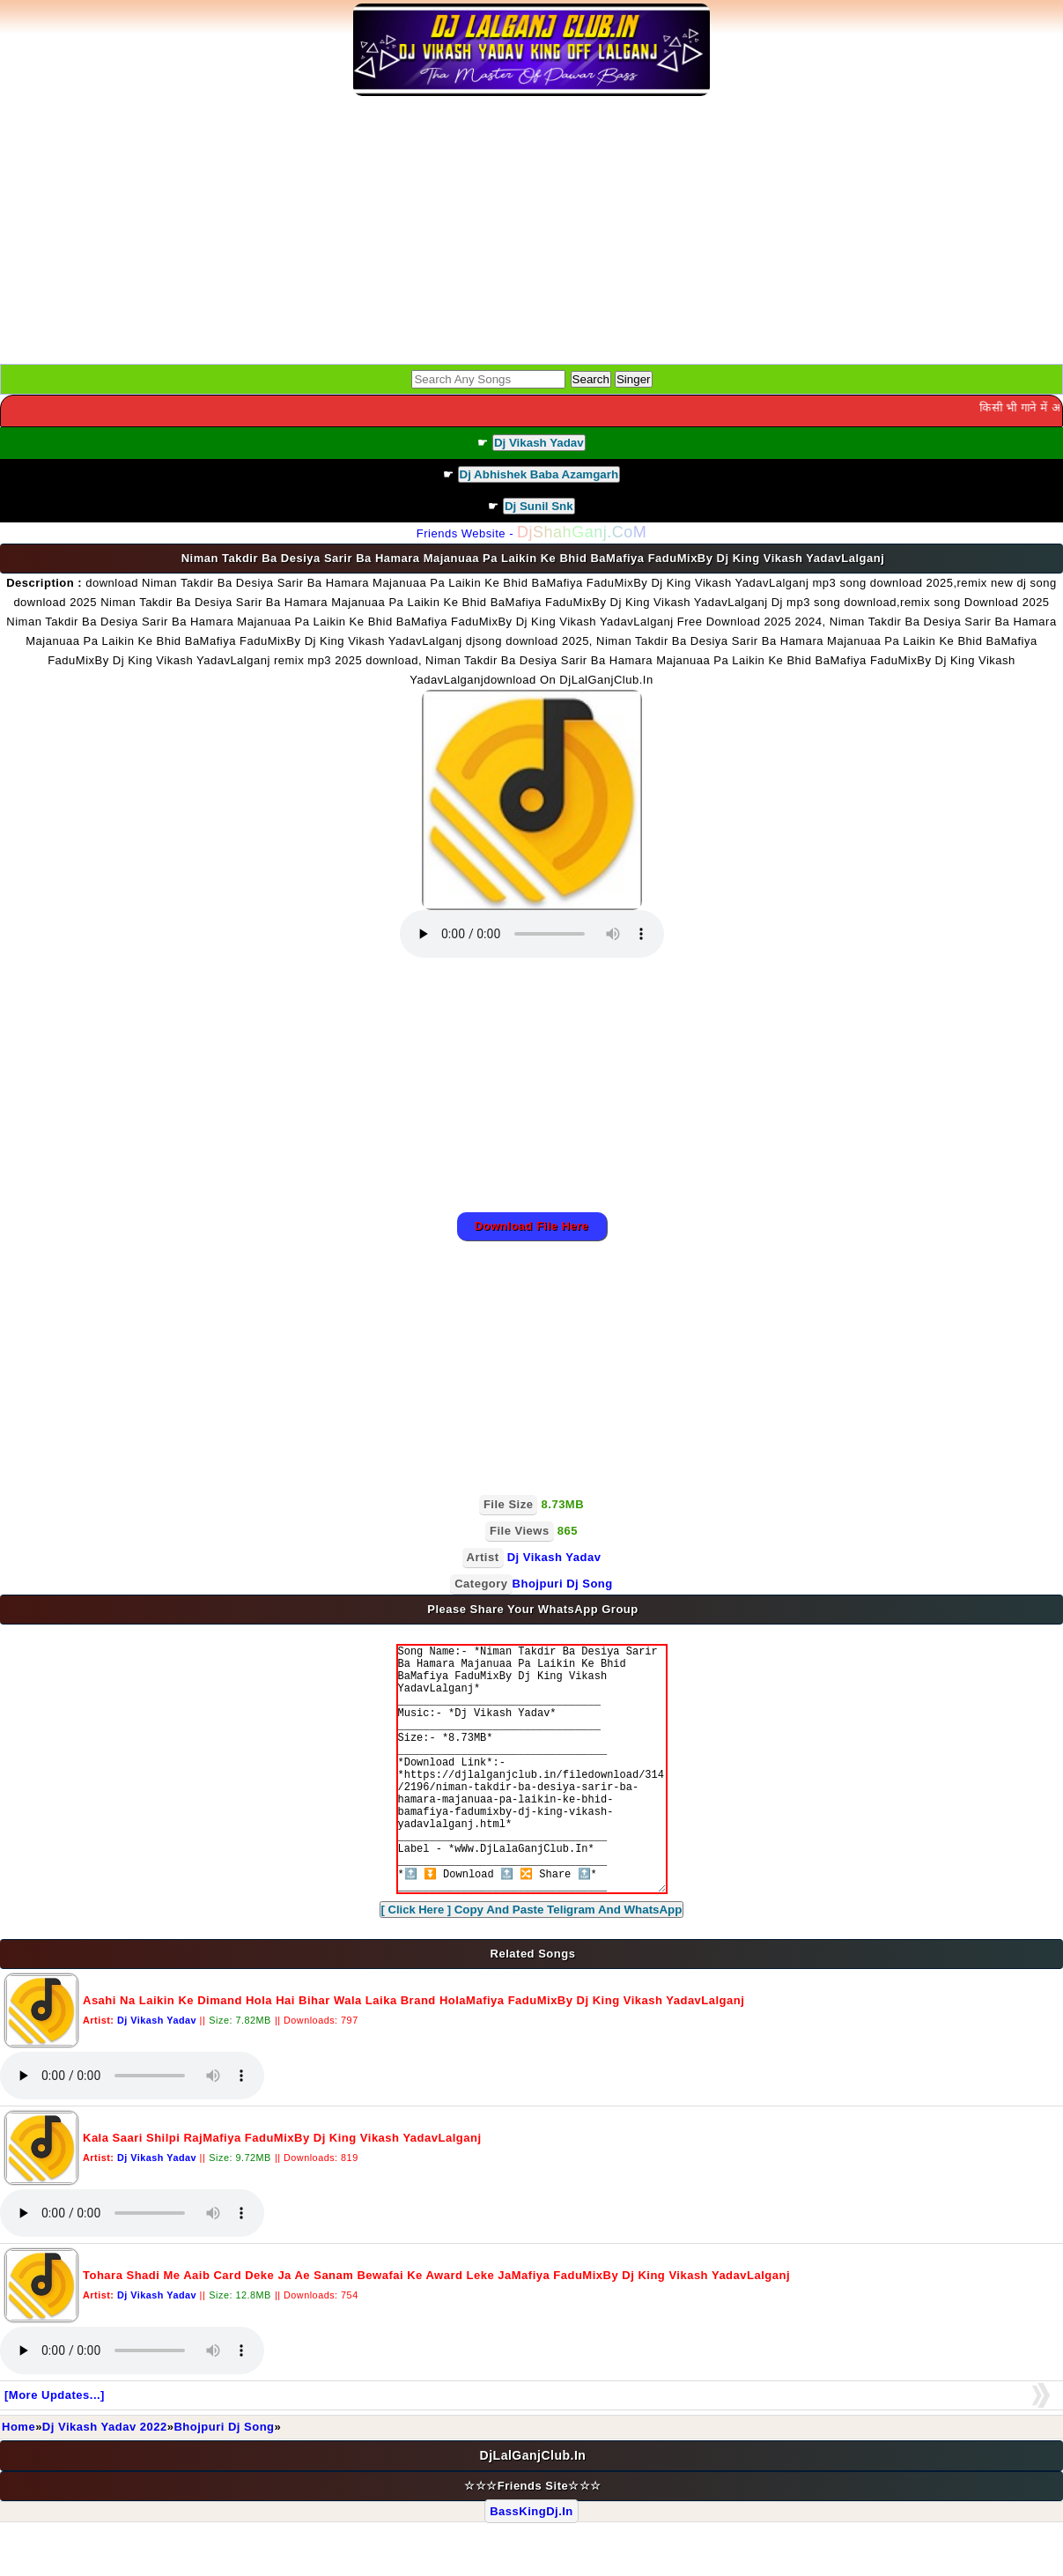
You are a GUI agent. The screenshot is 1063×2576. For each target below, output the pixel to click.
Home (18, 2479)
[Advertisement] (532, 231)
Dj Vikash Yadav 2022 (104, 2479)
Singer (633, 379)
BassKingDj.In (531, 2564)
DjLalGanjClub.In (533, 2508)
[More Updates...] (54, 2447)
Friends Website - (531, 533)
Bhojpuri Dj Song (223, 2479)
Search (590, 379)
